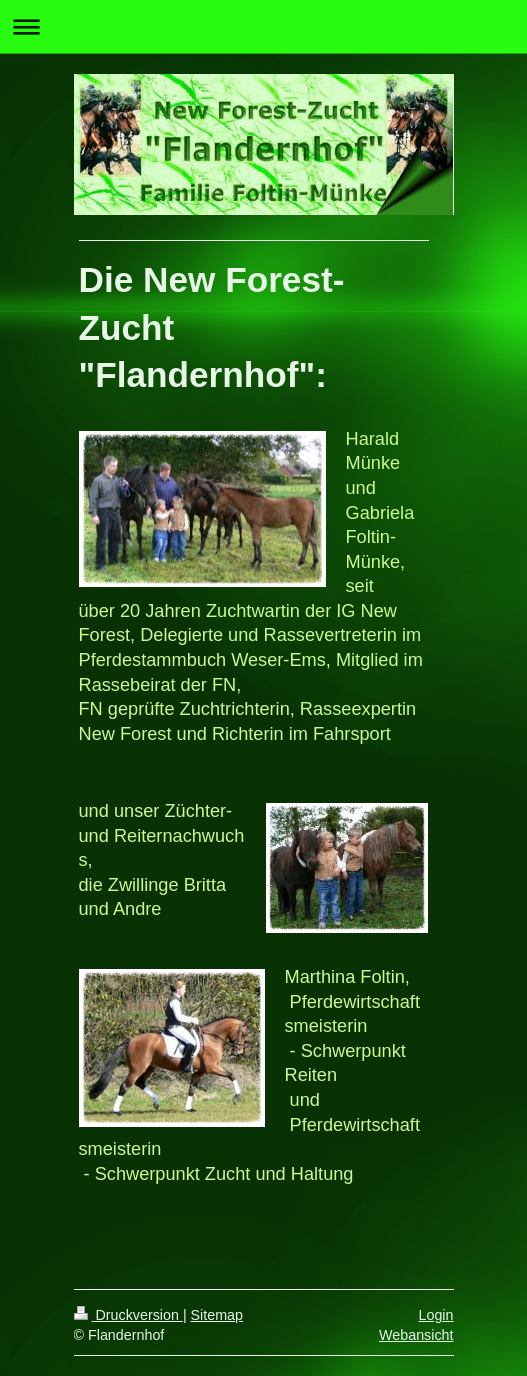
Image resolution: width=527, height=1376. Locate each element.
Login (436, 1315)
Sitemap (217, 1315)
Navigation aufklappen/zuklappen (263, 26)
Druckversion (128, 1315)
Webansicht (416, 1335)
